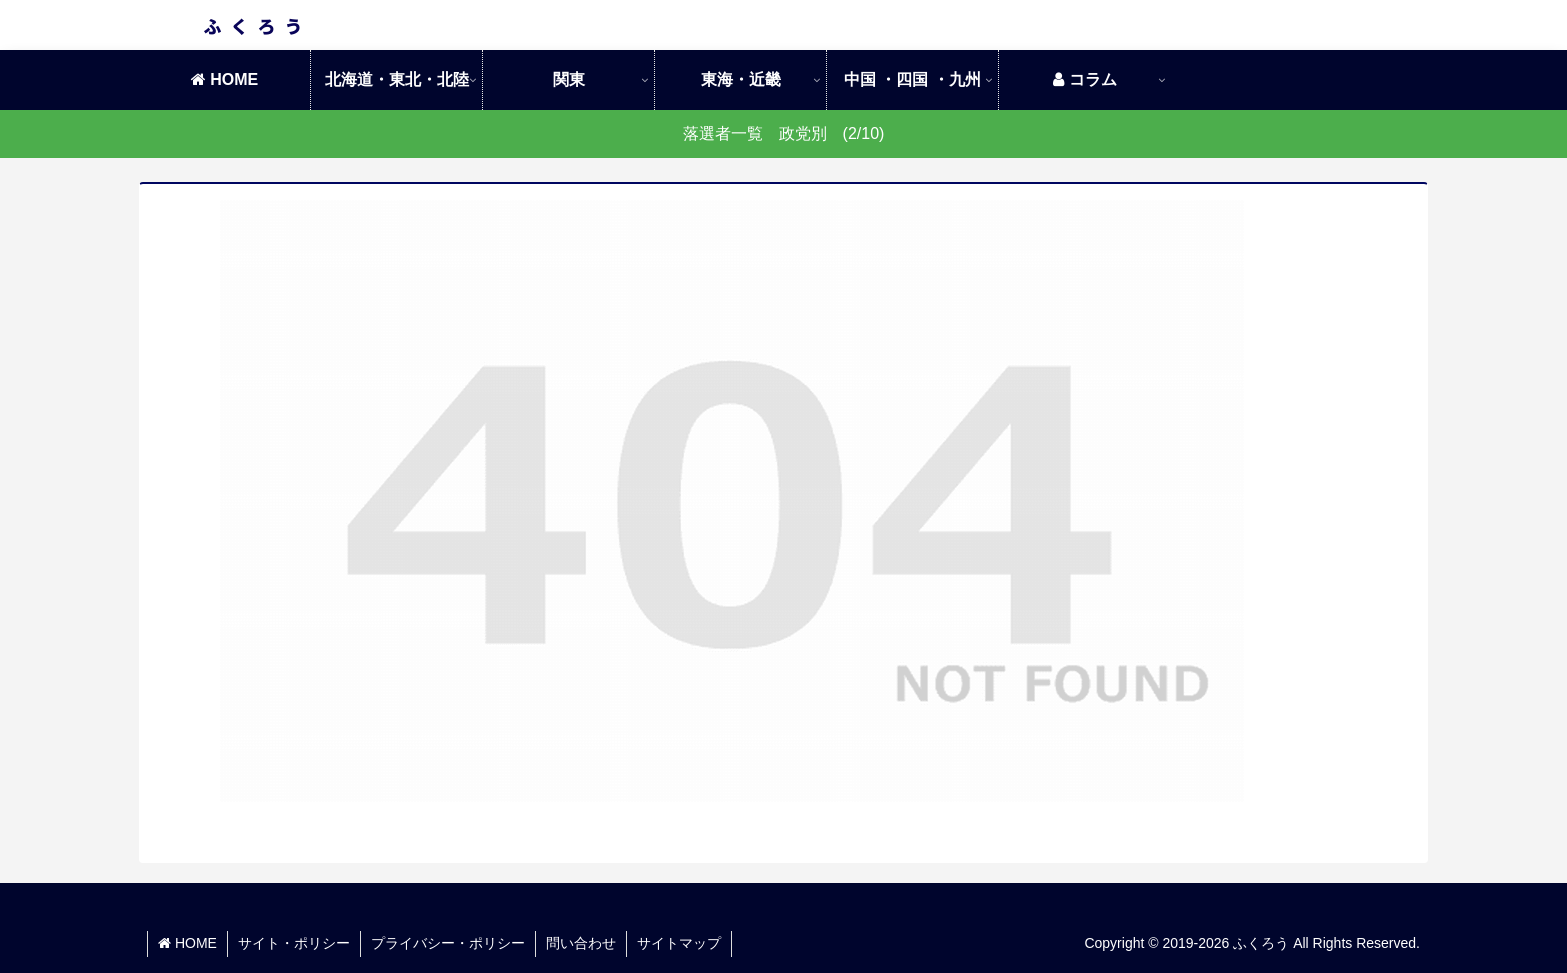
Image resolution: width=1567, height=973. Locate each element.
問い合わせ (581, 943)
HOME (187, 943)
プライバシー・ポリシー (448, 943)
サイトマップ (679, 943)
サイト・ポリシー (294, 943)
